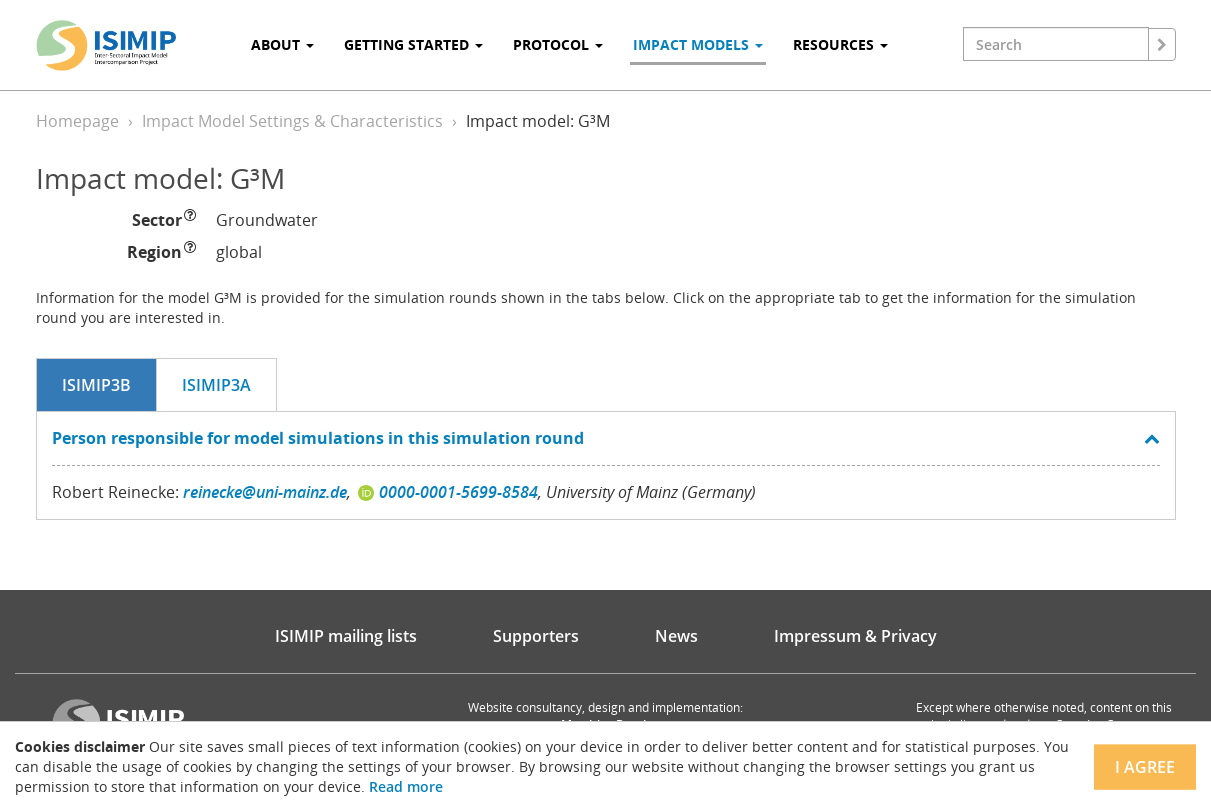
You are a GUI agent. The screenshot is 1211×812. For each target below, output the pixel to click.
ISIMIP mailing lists (346, 636)
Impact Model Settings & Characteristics (292, 121)
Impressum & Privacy (855, 636)
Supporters (536, 636)
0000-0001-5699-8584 (458, 492)
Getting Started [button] (413, 44)
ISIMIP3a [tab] (216, 385)
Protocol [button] (558, 44)
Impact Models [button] (698, 44)
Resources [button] (840, 44)
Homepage (77, 121)
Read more (406, 786)
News (676, 636)
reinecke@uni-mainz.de (265, 492)
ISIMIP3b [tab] (96, 385)
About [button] (282, 44)
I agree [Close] (1145, 767)
